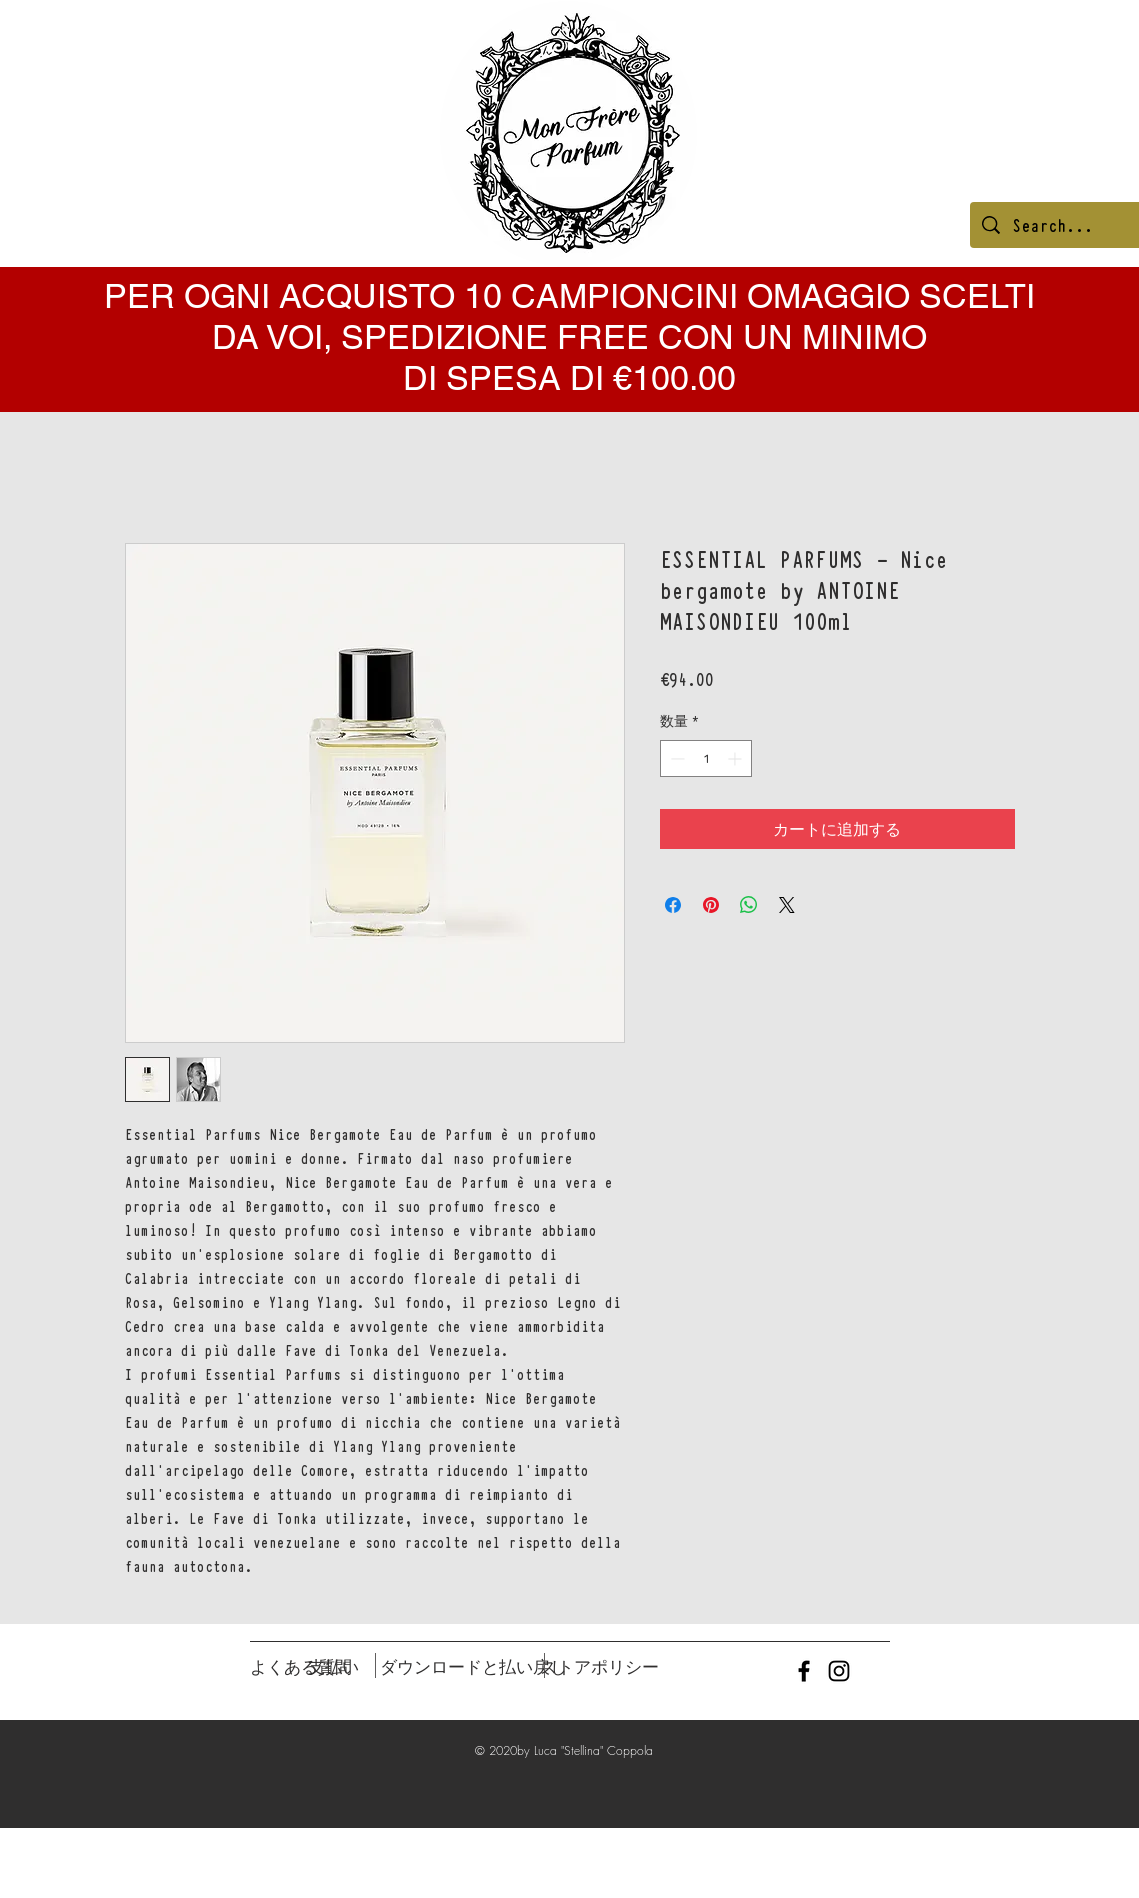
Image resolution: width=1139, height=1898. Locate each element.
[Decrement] (675, 758)
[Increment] (736, 758)
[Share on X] (787, 905)
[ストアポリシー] (599, 1667)
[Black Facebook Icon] (804, 1671)
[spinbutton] (706, 758)
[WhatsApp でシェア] (749, 905)
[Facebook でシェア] (673, 905)
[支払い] (334, 1667)
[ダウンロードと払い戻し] (473, 1667)
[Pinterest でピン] (711, 905)
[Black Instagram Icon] (839, 1671)
